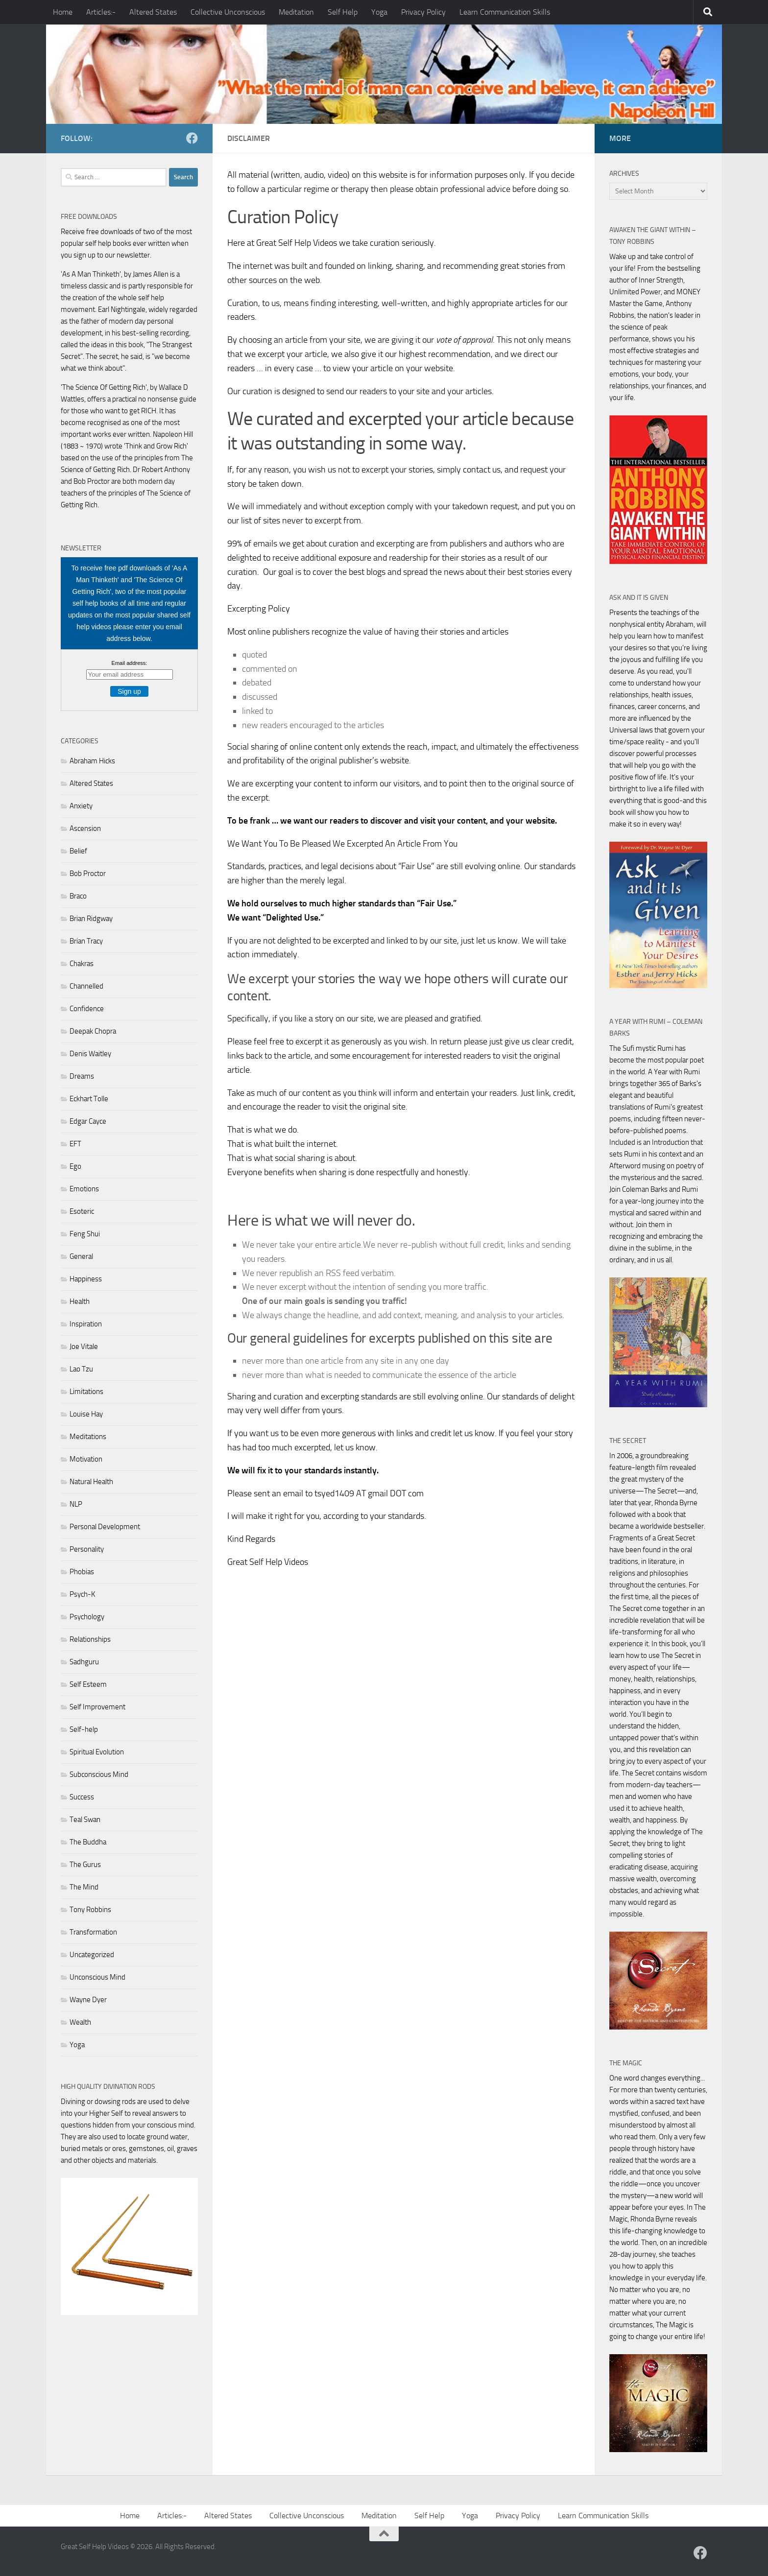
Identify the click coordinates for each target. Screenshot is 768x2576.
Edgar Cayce (88, 1121)
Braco (78, 896)
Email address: (129, 663)
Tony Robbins (90, 1909)
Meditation (296, 12)
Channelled (86, 986)
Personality (87, 1549)
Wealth (80, 2022)
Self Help (343, 12)
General (81, 1256)
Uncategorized (92, 1954)
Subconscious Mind (99, 1774)
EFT (75, 1143)
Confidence (87, 1008)
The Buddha (88, 1842)
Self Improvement (97, 1706)
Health (80, 1301)
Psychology (87, 1616)
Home (62, 12)
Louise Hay (86, 1414)
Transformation (93, 1932)
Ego (75, 1166)
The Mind (84, 1887)
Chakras (82, 963)
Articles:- (101, 12)
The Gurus (85, 1864)
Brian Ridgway (91, 918)
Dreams (82, 1076)
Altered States (153, 12)
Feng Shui (85, 1233)
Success (82, 1797)
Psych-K (82, 1594)
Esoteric (82, 1211)
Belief (78, 851)
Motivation (86, 1459)
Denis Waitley (90, 1053)
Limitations (86, 1391)
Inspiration (86, 1324)
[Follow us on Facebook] (192, 138)
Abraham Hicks (92, 760)
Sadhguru (84, 1661)
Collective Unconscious (228, 12)
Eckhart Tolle (89, 1098)
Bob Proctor (88, 873)
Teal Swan (85, 1819)
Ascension (85, 828)
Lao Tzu (81, 1369)
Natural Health (91, 1481)
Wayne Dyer (88, 1999)
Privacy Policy (423, 12)
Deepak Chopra (93, 1031)
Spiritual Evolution (97, 1752)
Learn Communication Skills (504, 12)
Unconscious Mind (97, 1977)
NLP (76, 1504)
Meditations (88, 1436)
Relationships (90, 1639)
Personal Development (105, 1526)
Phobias (82, 1571)
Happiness (86, 1279)
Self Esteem (88, 1684)
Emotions (84, 1188)
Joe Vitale (84, 1346)
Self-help (84, 1729)
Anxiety (81, 806)
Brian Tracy (86, 941)
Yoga (379, 12)
